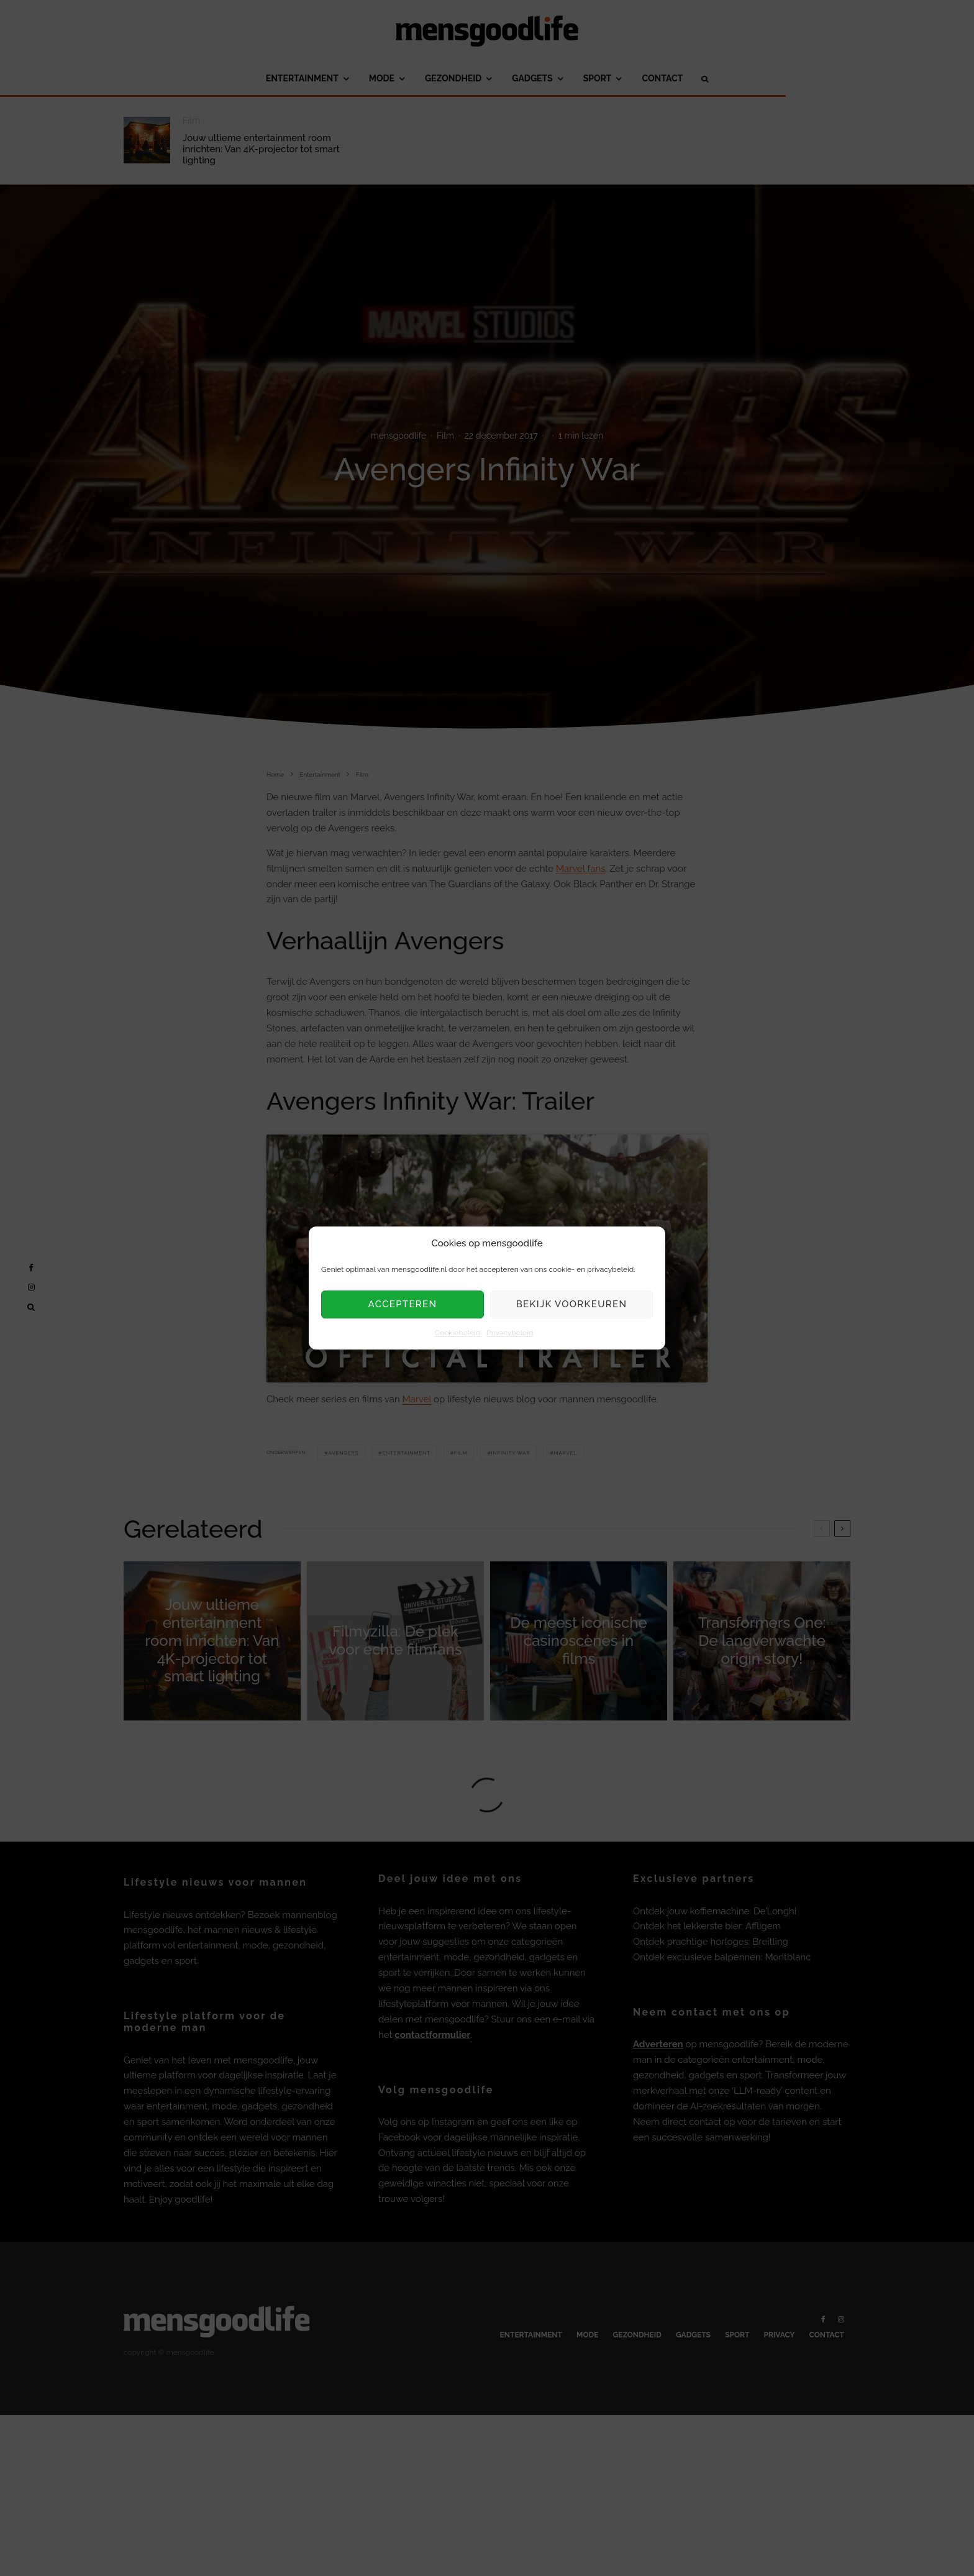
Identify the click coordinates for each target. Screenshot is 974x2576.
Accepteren (402, 1304)
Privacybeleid (509, 1332)
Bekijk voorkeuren (571, 1304)
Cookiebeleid (457, 1332)
